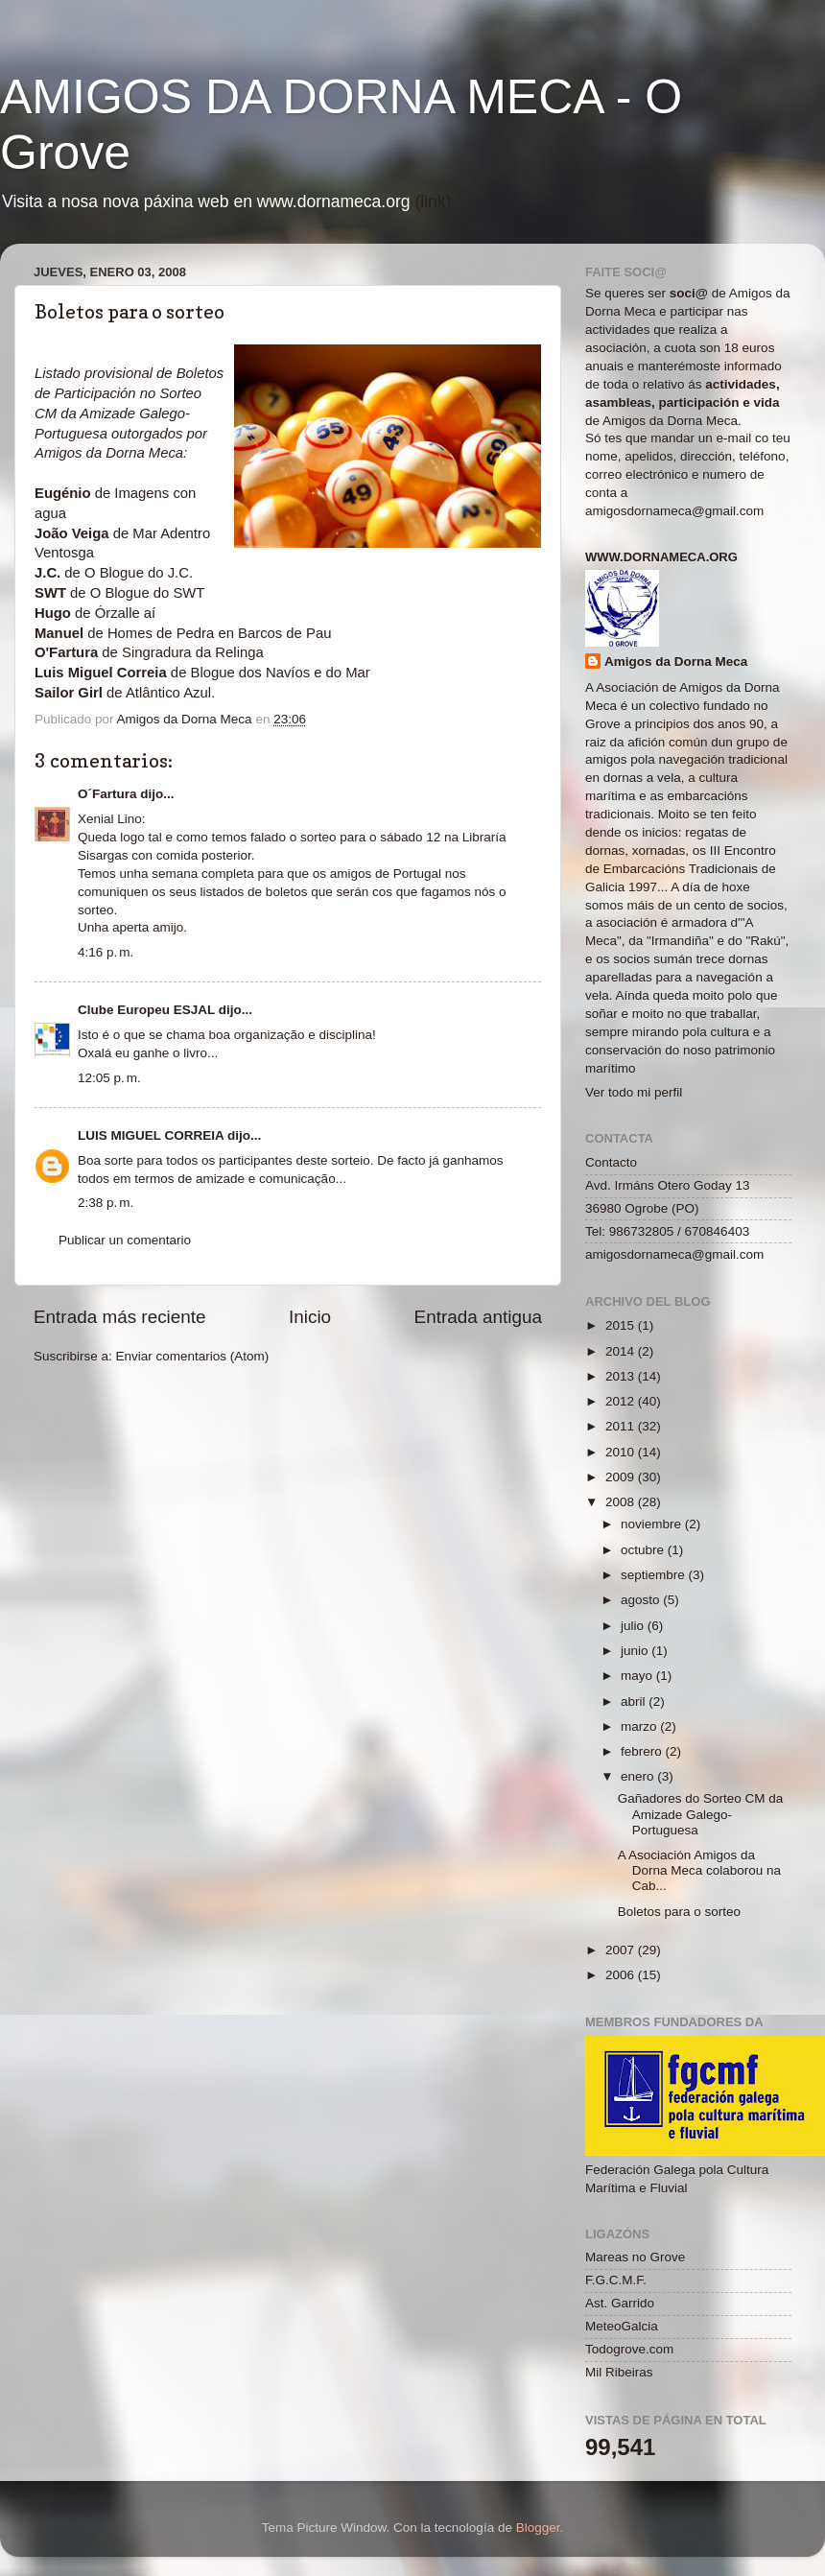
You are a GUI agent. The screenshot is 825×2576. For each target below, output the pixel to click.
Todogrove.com (629, 2349)
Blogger (538, 2527)
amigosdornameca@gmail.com (674, 511)
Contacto (611, 1162)
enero (639, 1776)
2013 (621, 1376)
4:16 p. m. (105, 952)
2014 (621, 1351)
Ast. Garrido (619, 2303)
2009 (621, 1477)
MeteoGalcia (621, 2326)
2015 (621, 1325)
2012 (621, 1401)
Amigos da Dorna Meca (675, 661)
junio (636, 1650)
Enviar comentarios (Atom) (193, 1356)
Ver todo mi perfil (633, 1092)
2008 (621, 1502)
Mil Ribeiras (619, 2372)
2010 (621, 1452)
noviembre (653, 1524)
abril (634, 1701)
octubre (644, 1550)
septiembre (655, 1575)
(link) (432, 201)
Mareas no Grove (635, 2257)
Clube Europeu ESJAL (146, 1010)
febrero (643, 1751)
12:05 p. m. (109, 1078)
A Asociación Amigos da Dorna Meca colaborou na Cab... (699, 1870)
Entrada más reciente (120, 1317)
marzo (640, 1726)
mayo (638, 1675)
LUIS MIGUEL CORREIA (151, 1135)
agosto (642, 1600)
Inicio (310, 1317)
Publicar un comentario (125, 1240)
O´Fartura (107, 794)
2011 (621, 1426)
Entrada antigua (478, 1317)
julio (634, 1626)
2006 (621, 1975)
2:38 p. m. (105, 1202)
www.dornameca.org (661, 557)
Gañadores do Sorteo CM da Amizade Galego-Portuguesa (701, 1813)
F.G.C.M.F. (616, 2280)
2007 (621, 1950)
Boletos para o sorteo (679, 1911)
